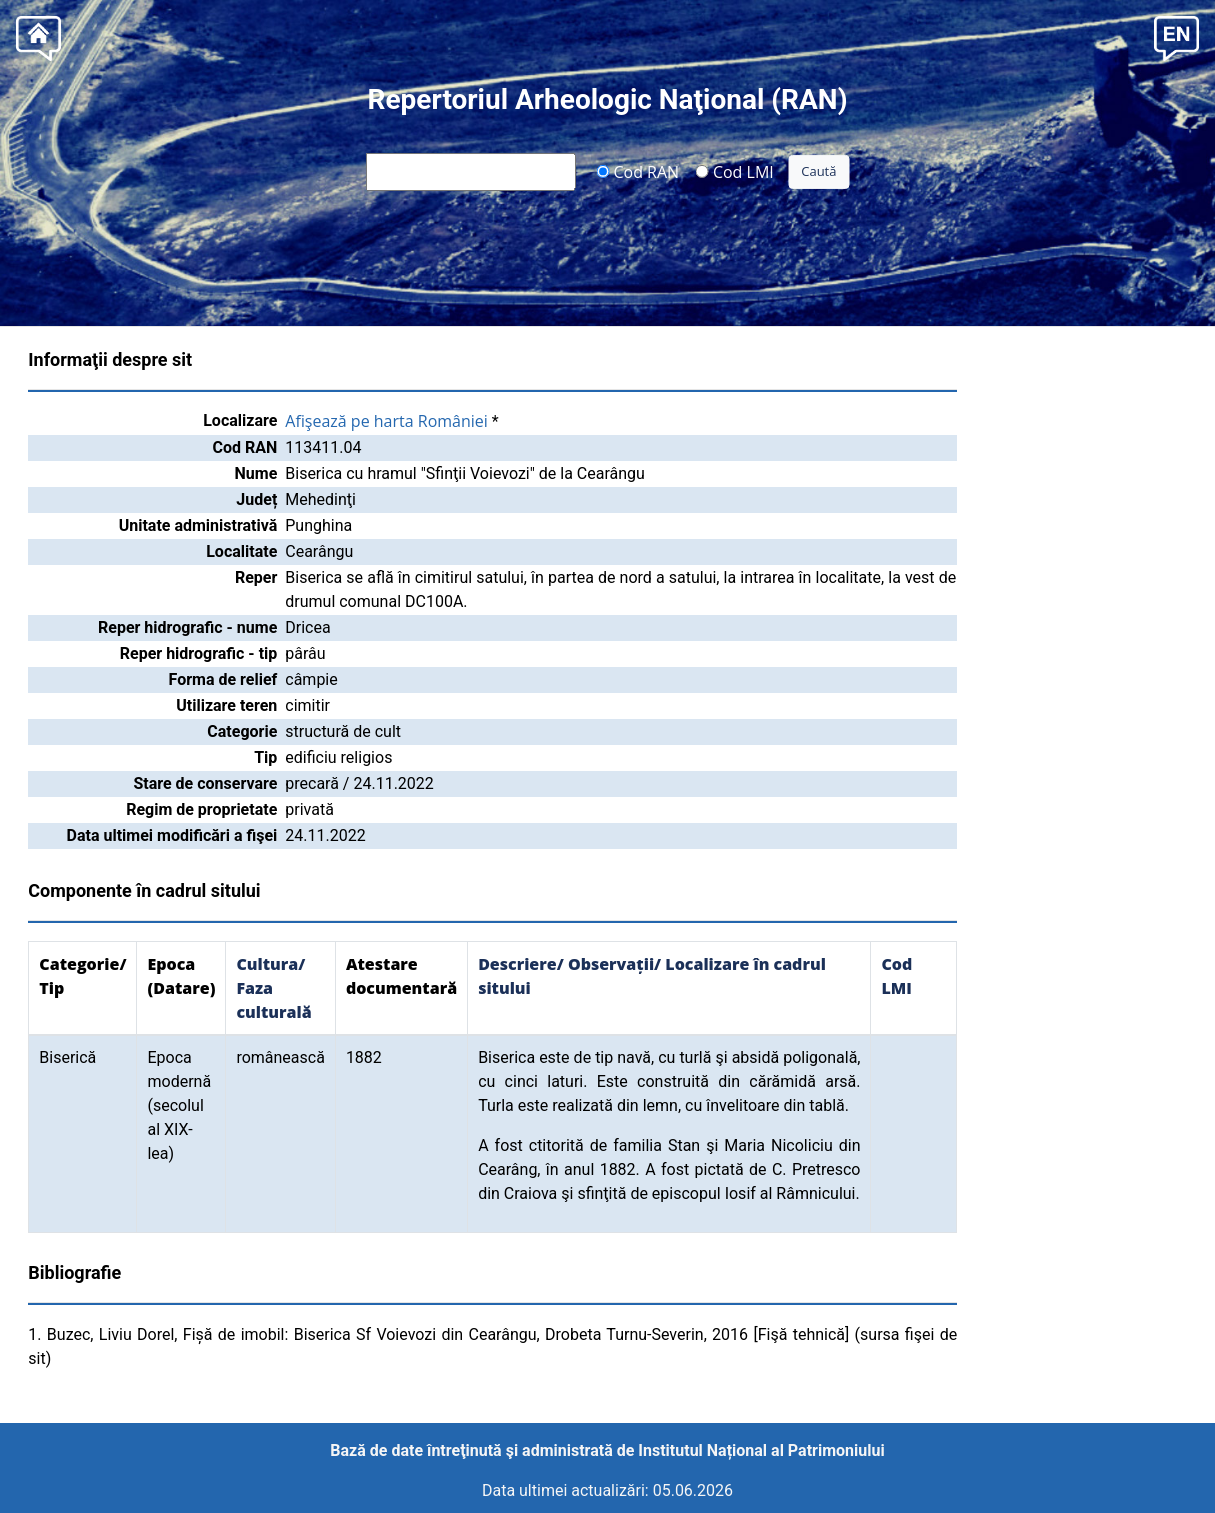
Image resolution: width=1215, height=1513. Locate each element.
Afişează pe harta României (386, 421)
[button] (1176, 36)
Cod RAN (637, 171)
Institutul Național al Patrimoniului (761, 1450)
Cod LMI (735, 171)
